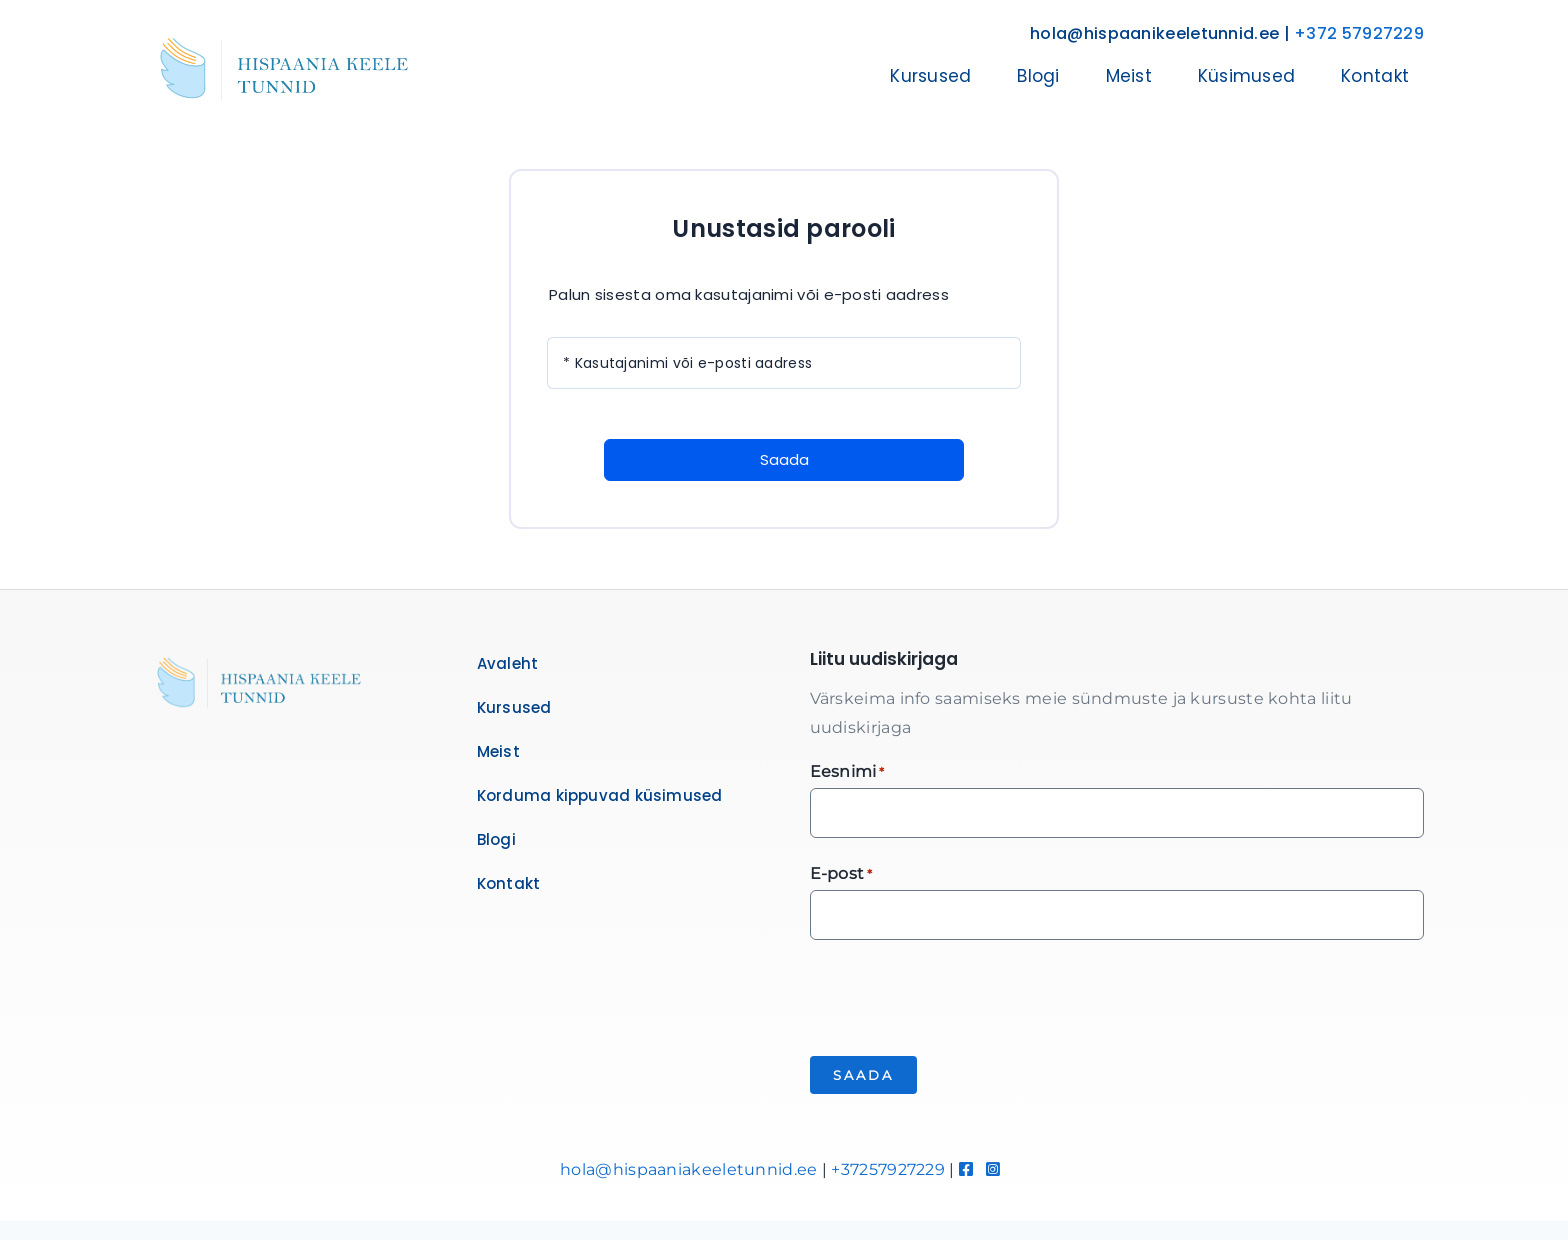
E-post (841, 874)
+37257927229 (888, 1169)
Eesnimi (847, 772)
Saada (784, 459)
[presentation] (962, 995)
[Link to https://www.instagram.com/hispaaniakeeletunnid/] (993, 1169)
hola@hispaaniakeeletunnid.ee (688, 1169)
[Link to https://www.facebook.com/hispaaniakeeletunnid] (966, 1169)
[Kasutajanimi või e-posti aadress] (784, 363)
